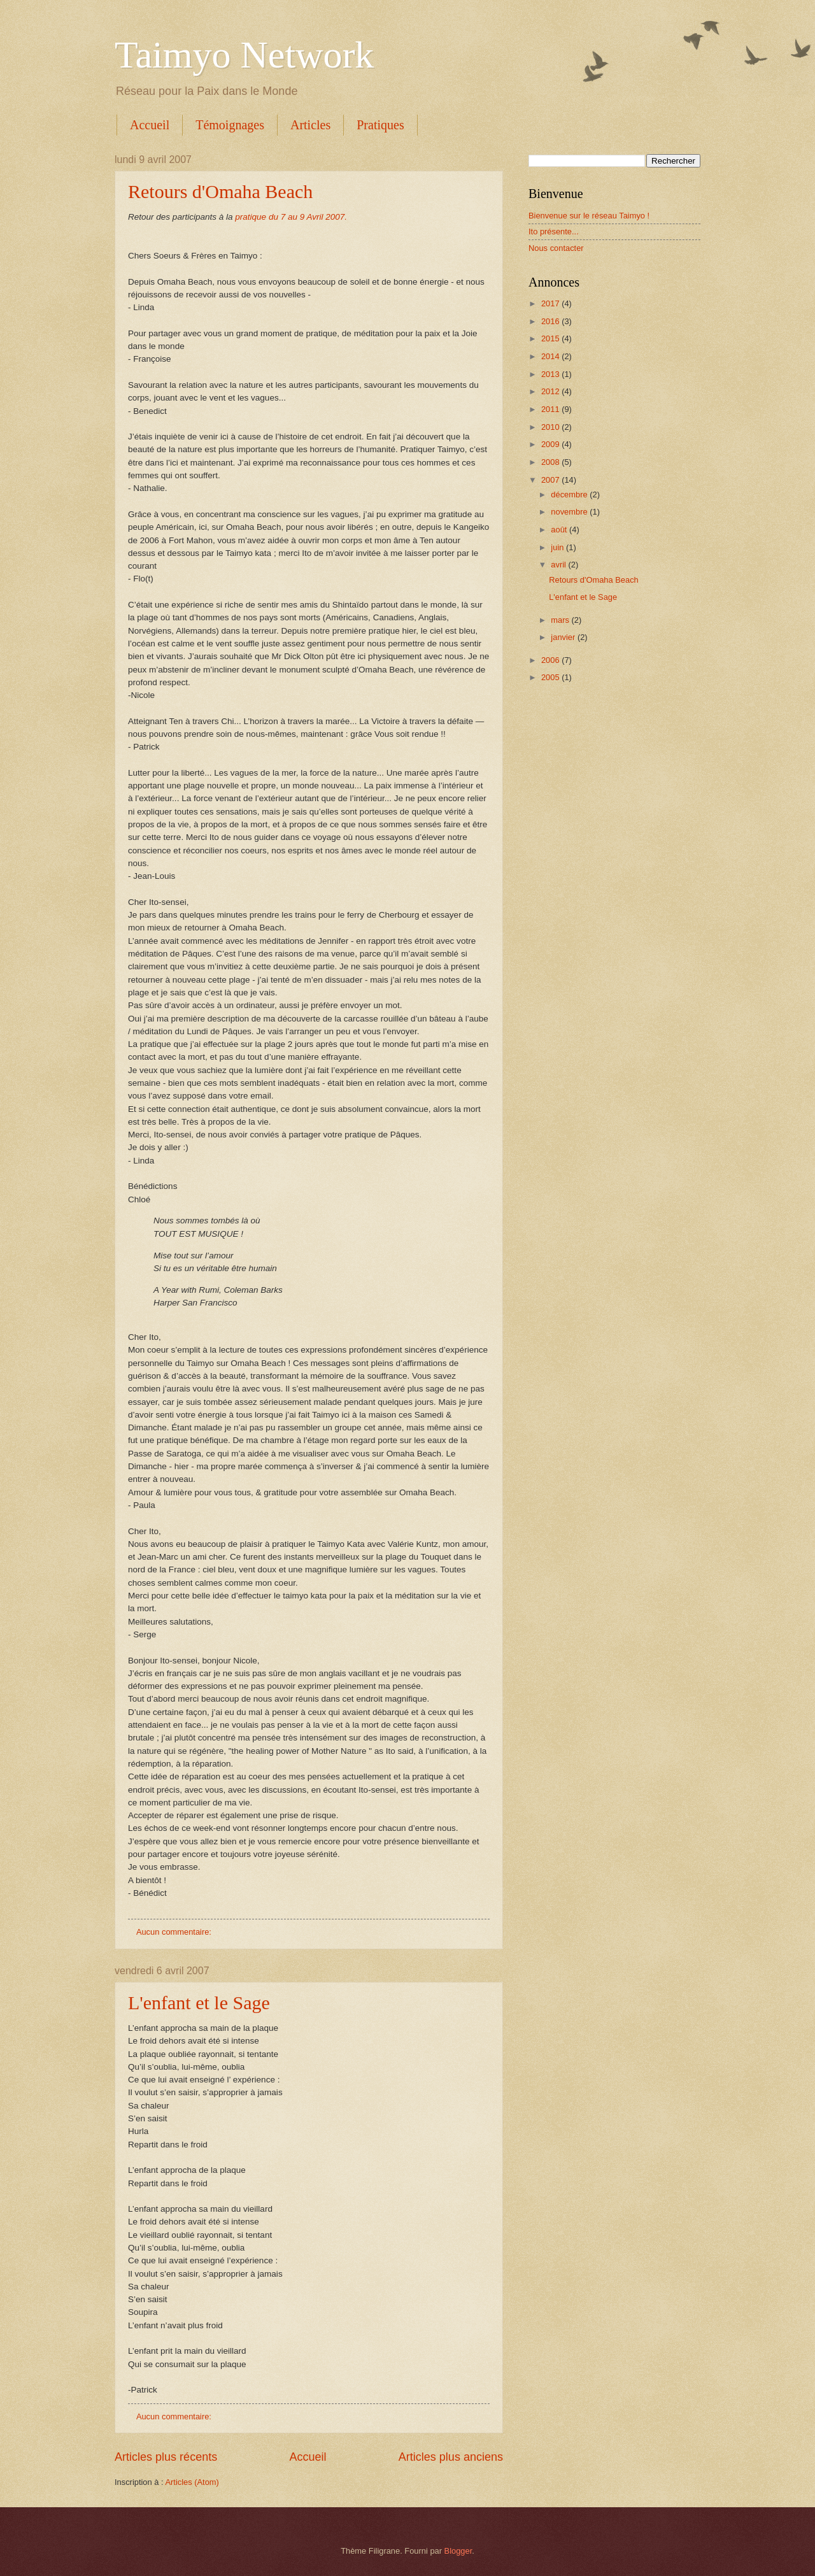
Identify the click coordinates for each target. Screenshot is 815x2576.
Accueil (149, 125)
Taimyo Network (244, 55)
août (560, 529)
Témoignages (229, 125)
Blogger (458, 2551)
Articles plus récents (166, 2457)
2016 (551, 321)
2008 (551, 462)
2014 (551, 356)
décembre (570, 494)
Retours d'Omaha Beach (220, 191)
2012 (551, 391)
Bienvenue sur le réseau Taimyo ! (588, 215)
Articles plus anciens (451, 2457)
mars (561, 620)
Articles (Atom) (191, 2482)
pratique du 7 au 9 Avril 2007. (291, 217)
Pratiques (380, 125)
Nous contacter (556, 248)
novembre (570, 511)
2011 (551, 409)
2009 (551, 444)
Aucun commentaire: (175, 1932)
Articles (310, 125)
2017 (551, 303)
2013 (551, 374)
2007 (551, 480)
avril (559, 564)
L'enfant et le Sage (199, 2002)
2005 (551, 677)
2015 (551, 338)
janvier (564, 637)
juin (558, 547)
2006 (551, 660)
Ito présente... (553, 231)
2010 (551, 427)
